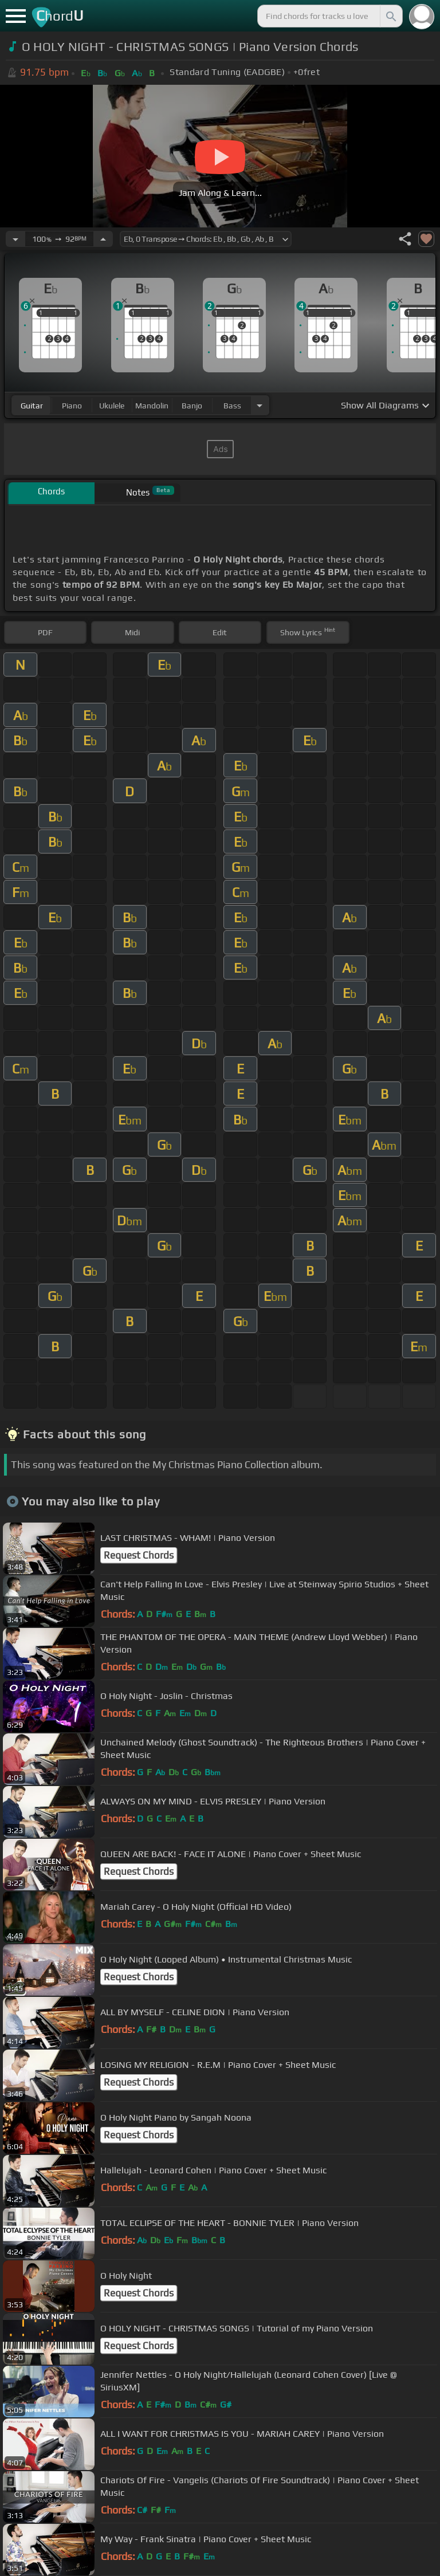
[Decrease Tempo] (15, 239)
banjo (192, 405)
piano (72, 405)
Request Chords (139, 1555)
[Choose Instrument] (259, 405)
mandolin (151, 405)
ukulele (111, 405)
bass (232, 405)
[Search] (390, 16)
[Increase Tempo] (103, 239)
